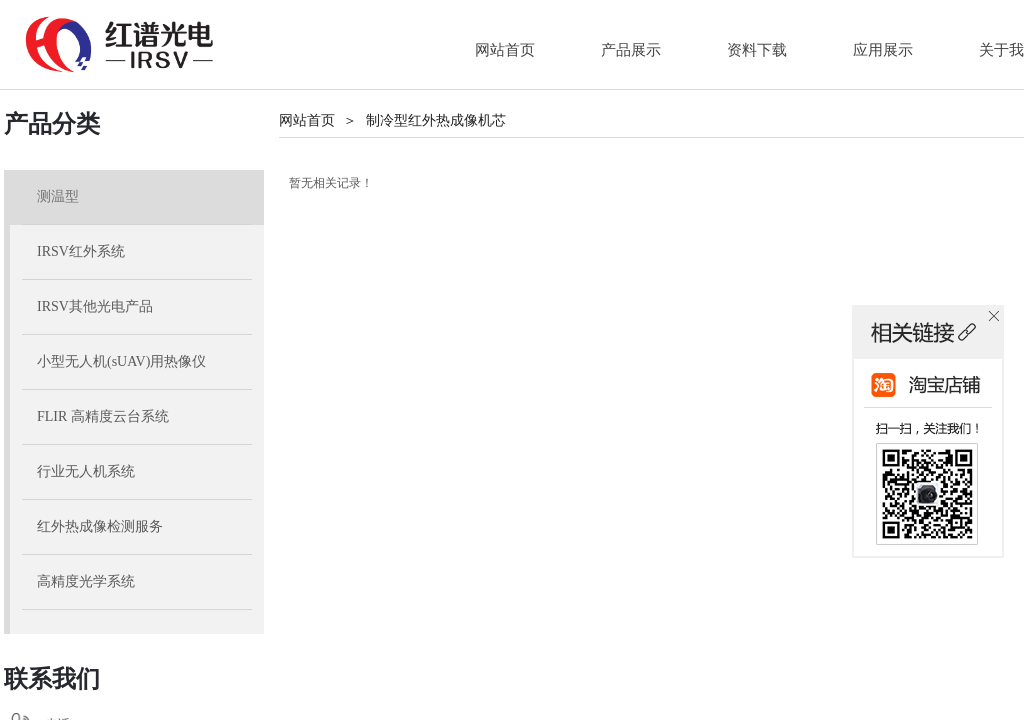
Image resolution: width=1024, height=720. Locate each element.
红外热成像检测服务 (100, 526)
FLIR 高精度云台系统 (103, 416)
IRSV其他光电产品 (95, 306)
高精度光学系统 (86, 581)
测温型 (58, 196)
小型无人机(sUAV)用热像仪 (121, 361)
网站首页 (307, 120)
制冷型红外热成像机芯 (436, 120)
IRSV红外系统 (81, 251)
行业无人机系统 (86, 471)
